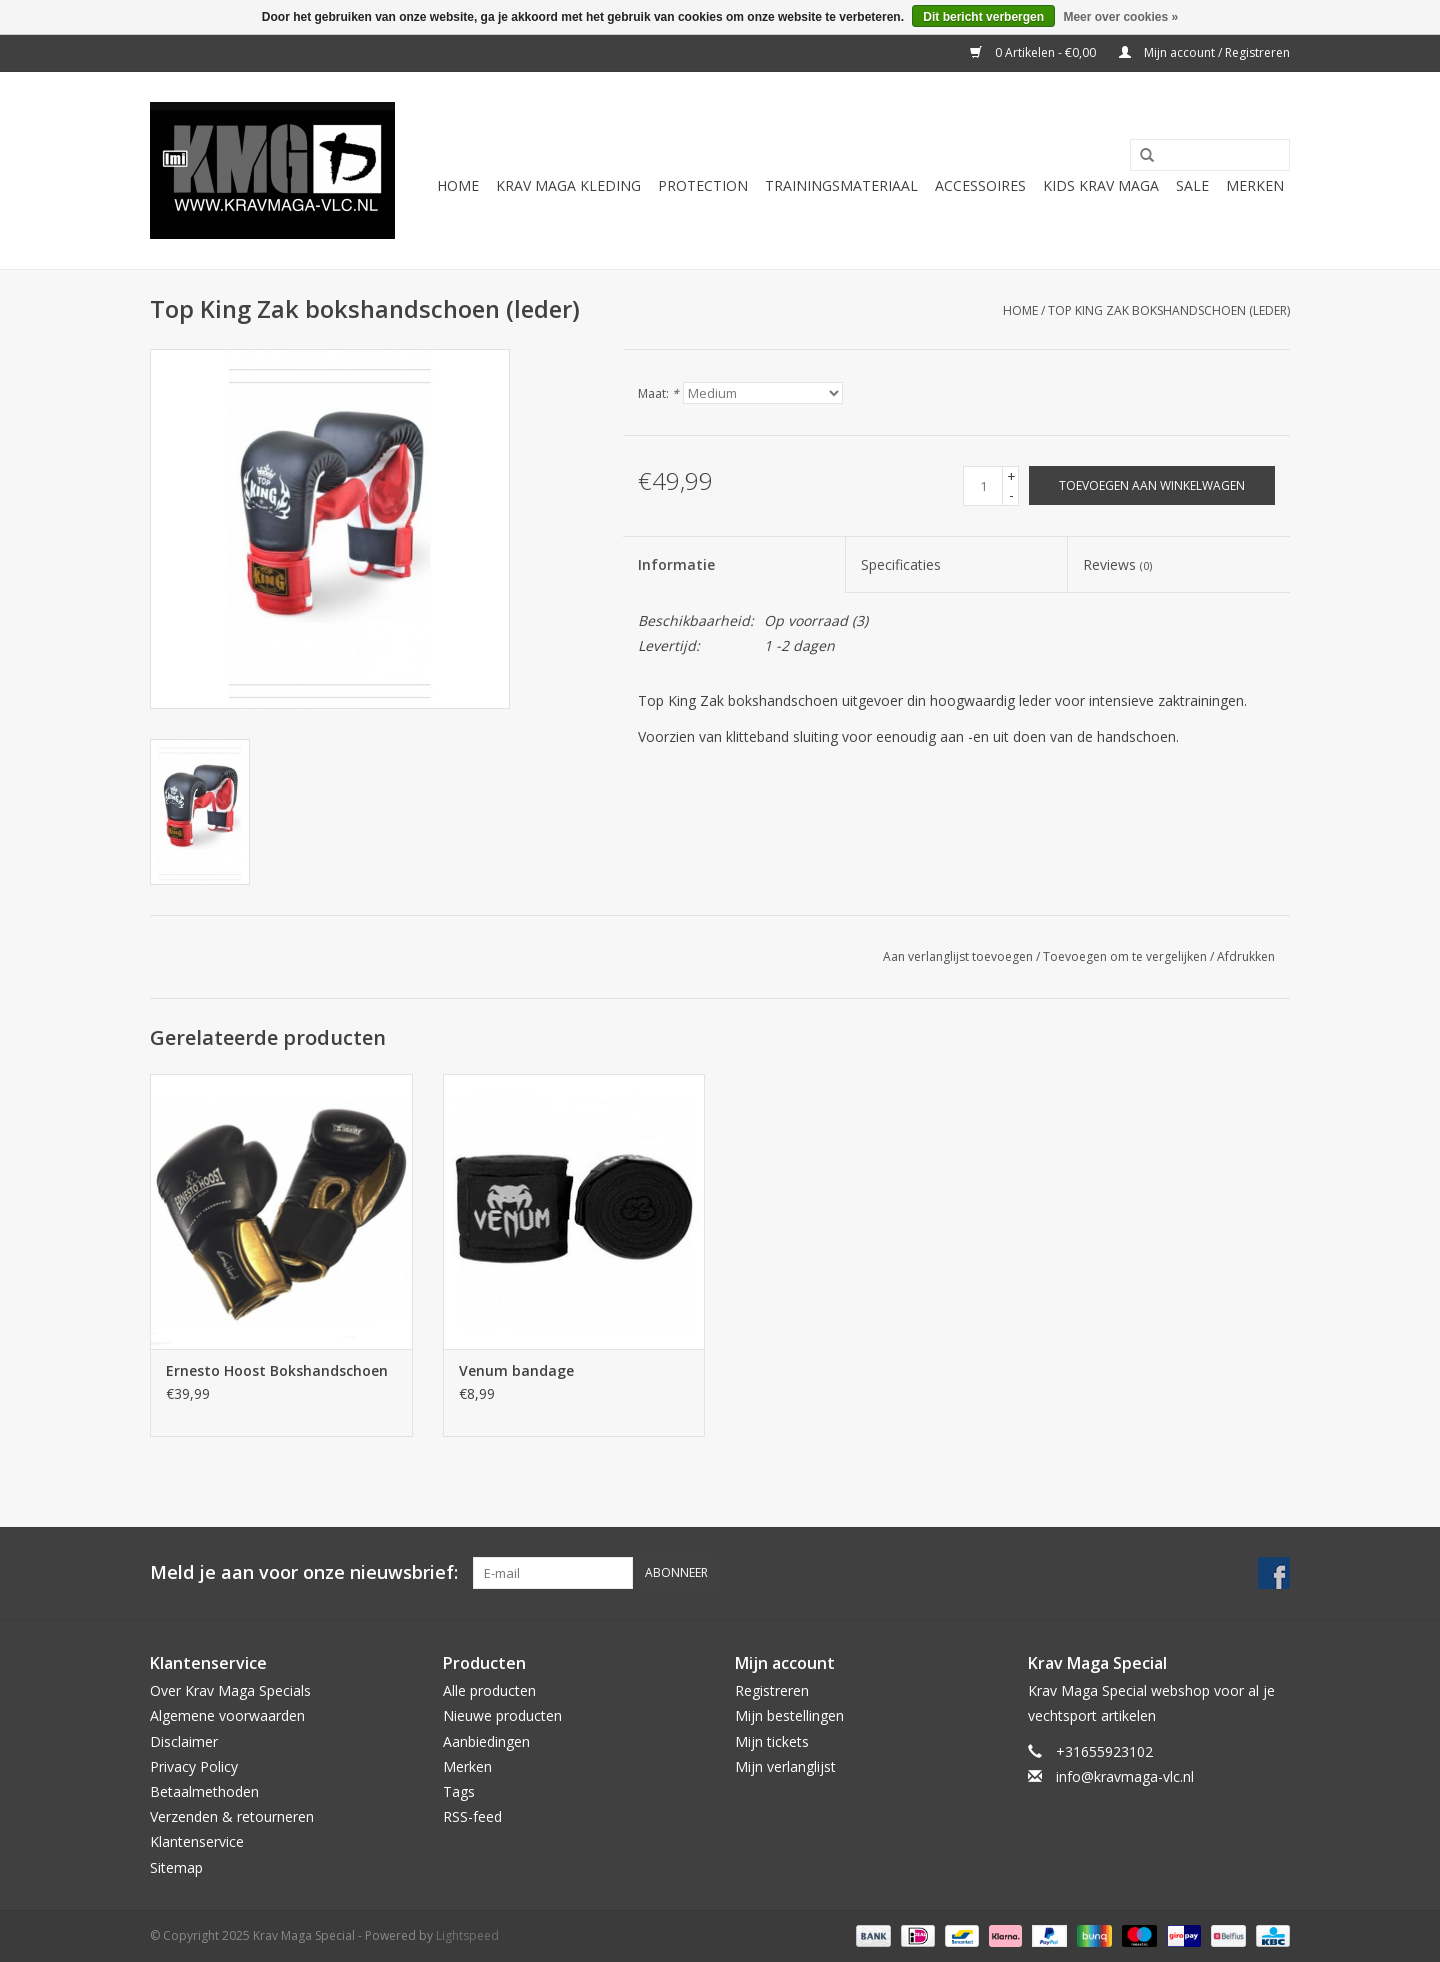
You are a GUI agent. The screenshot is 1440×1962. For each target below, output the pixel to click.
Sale (1192, 185)
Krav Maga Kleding (568, 185)
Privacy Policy (194, 1766)
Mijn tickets (772, 1741)
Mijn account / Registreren (1204, 52)
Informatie (676, 564)
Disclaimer (184, 1741)
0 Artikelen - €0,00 (1034, 52)
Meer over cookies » (1120, 17)
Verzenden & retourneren (232, 1816)
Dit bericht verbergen (983, 17)
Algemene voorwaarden (227, 1715)
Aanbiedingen (486, 1741)
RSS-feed (472, 1816)
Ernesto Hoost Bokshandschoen (277, 1370)
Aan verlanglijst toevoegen (958, 956)
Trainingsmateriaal (841, 185)
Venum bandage (516, 1370)
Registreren (772, 1690)
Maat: (658, 393)
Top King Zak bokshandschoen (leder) (1169, 310)
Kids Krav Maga (1101, 185)
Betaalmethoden (204, 1791)
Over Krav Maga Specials (230, 1690)
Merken (1255, 185)
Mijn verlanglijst (785, 1766)
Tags (459, 1791)
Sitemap (176, 1867)
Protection (703, 185)
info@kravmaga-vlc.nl (1125, 1776)
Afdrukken (1246, 956)
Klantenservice (197, 1841)
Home (458, 185)
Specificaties (901, 564)
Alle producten (489, 1690)
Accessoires (980, 185)
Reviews (1117, 564)
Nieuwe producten (502, 1715)
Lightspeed (467, 1935)
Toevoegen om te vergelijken (1126, 956)
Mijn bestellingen (789, 1715)
